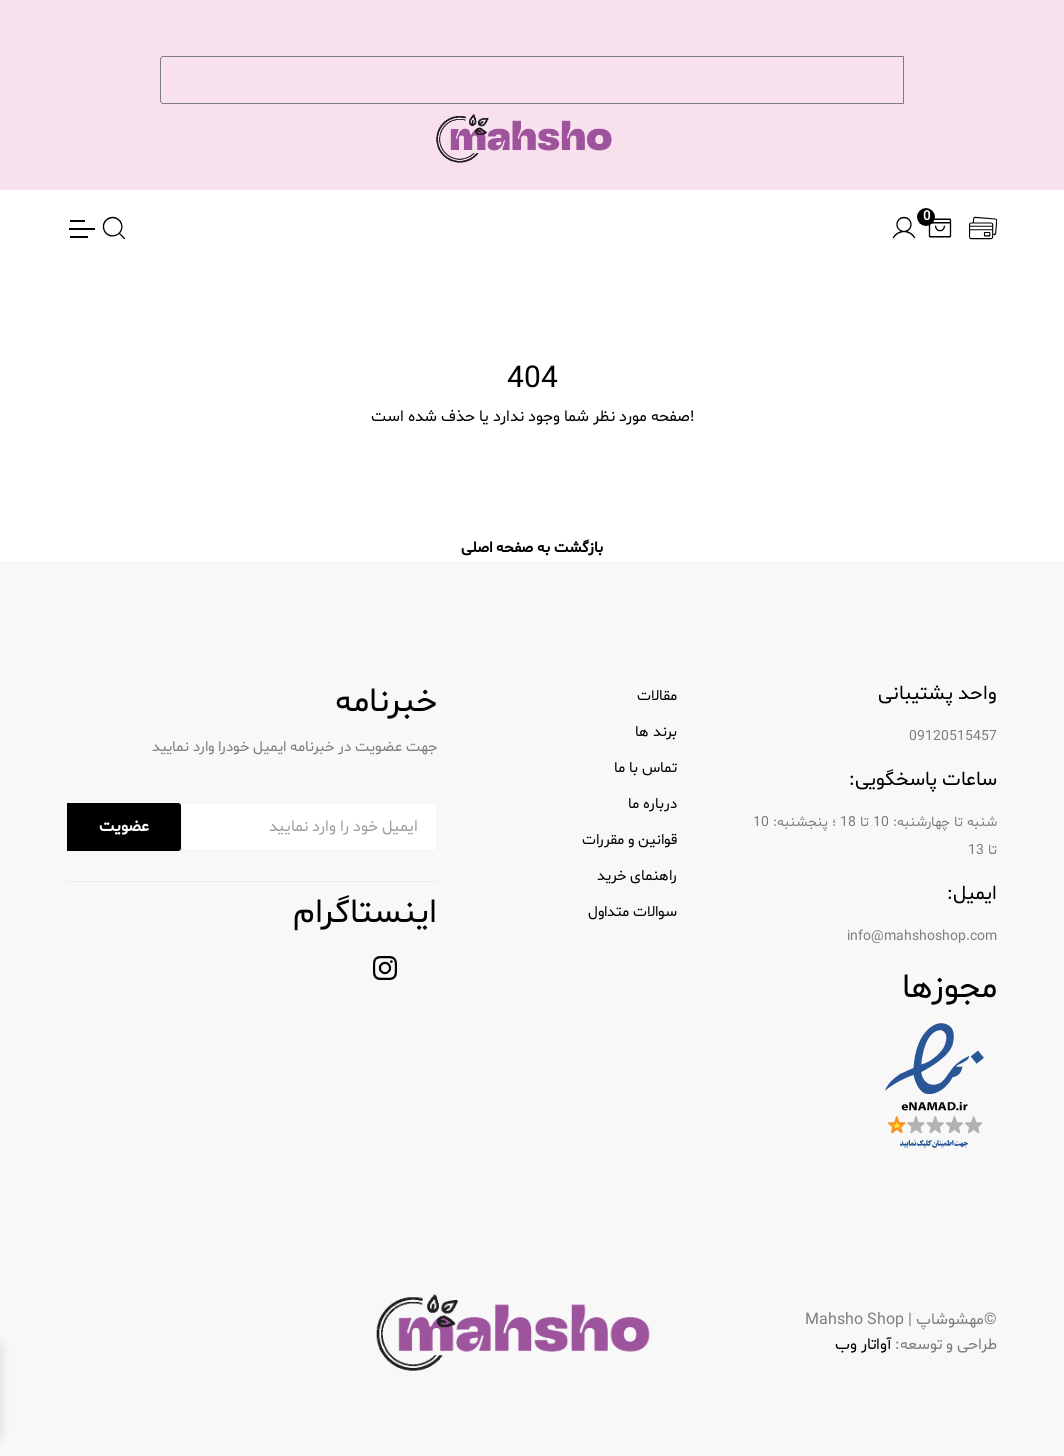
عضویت (124, 827)
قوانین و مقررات (629, 840)
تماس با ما (645, 768)
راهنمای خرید (637, 876)
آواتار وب (863, 1345)
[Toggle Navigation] (81, 229)
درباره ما (652, 804)
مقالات (657, 696)
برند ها (656, 732)
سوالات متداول (632, 912)
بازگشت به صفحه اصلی (532, 548)
